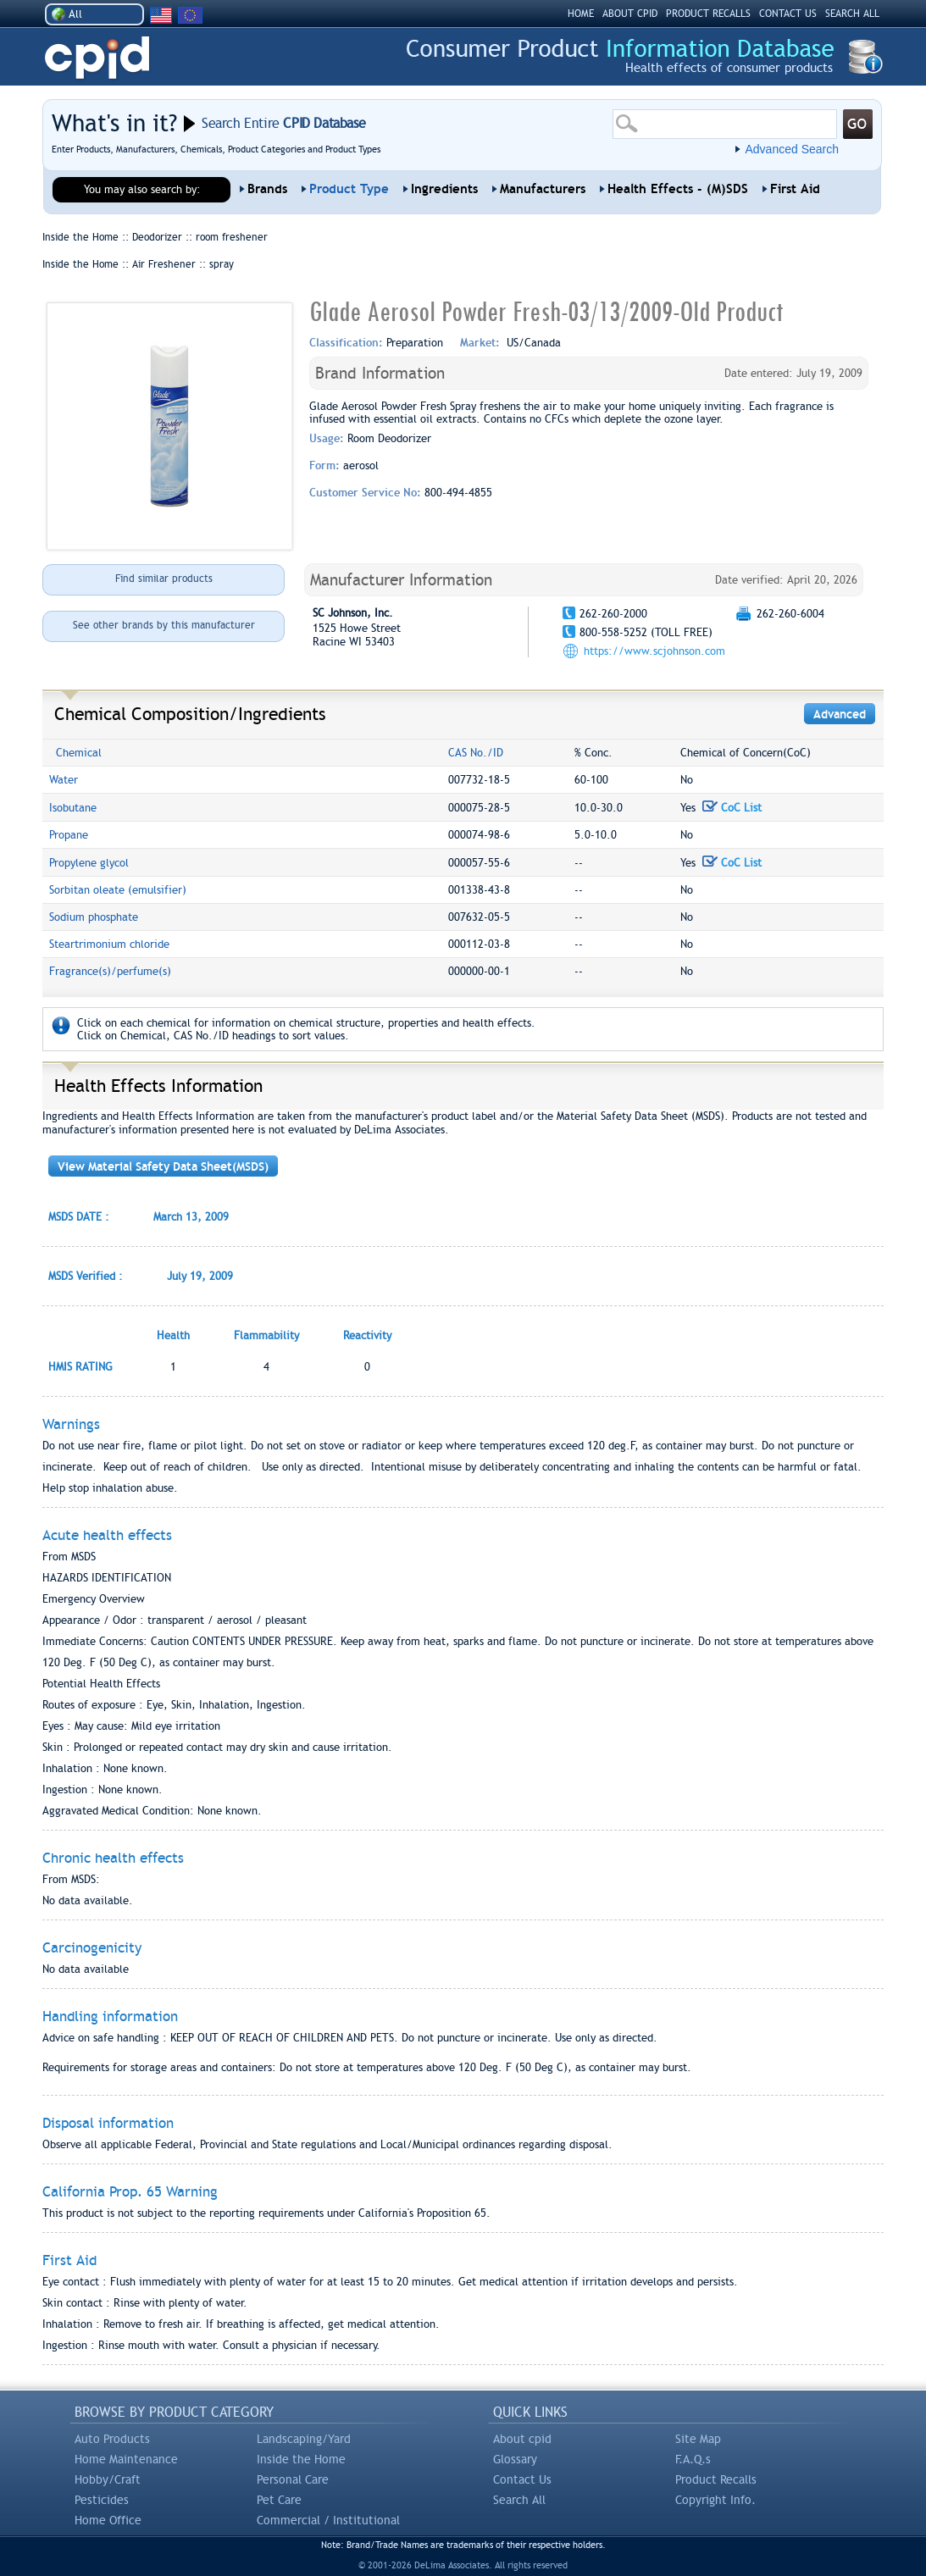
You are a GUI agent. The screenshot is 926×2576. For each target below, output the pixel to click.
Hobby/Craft (108, 2479)
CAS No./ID (475, 752)
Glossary (515, 2459)
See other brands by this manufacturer (164, 625)
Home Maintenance (126, 2459)
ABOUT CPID (629, 13)
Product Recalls (716, 2479)
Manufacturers (542, 189)
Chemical (79, 752)
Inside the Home (301, 2459)
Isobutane (73, 807)
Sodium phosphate (93, 917)
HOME (581, 13)
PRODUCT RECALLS (708, 13)
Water (63, 779)
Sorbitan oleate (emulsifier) (117, 890)
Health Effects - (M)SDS (677, 189)
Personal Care (293, 2479)
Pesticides (102, 2500)
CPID (97, 58)
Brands (267, 189)
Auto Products (112, 2439)
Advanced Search (792, 149)
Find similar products (164, 578)
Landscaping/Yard (304, 2439)
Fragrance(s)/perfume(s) (110, 971)
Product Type (349, 189)
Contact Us (522, 2479)
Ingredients (444, 189)
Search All (519, 2500)
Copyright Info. (715, 2500)
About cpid (522, 2439)
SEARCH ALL (852, 13)
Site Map (698, 2439)
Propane (68, 834)
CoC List (732, 807)
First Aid (795, 189)
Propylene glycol (89, 862)
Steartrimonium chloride (109, 944)
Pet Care (279, 2500)
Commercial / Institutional (328, 2520)
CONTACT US (788, 13)
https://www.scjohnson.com (654, 651)
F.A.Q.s (693, 2459)
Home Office (108, 2520)
